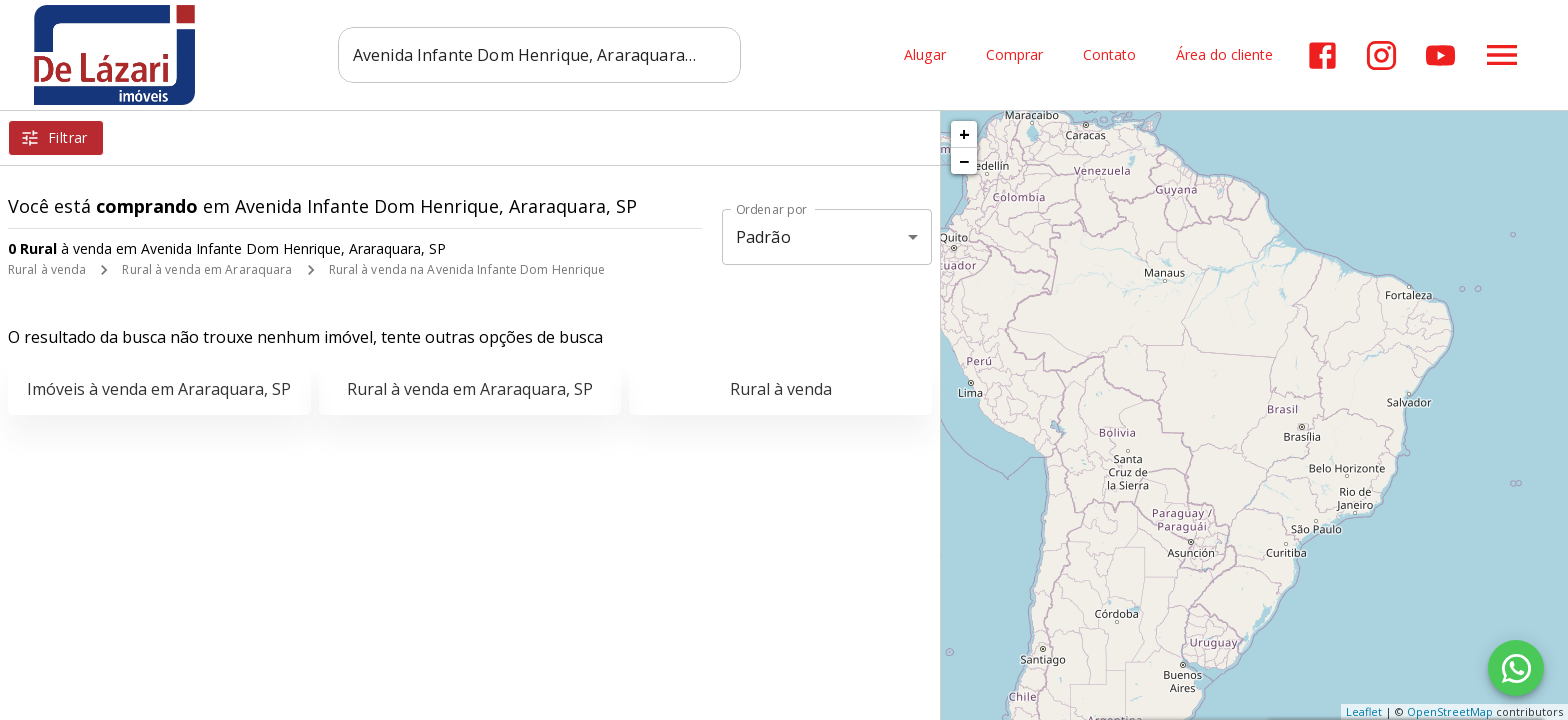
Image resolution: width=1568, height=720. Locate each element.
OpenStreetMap (1450, 711)
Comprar (1014, 55)
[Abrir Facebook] (1322, 55)
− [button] (964, 161)
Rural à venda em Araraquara (207, 269)
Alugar (925, 55)
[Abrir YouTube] (1440, 55)
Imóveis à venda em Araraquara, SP (159, 389)
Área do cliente (1224, 55)
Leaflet (1364, 711)
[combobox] (539, 55)
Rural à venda (47, 269)
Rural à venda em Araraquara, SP (470, 389)
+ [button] (964, 134)
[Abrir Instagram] (1381, 55)
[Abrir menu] (1502, 55)
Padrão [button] (763, 237)
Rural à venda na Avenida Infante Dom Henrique (467, 269)
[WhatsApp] (1516, 668)
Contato (1109, 55)
